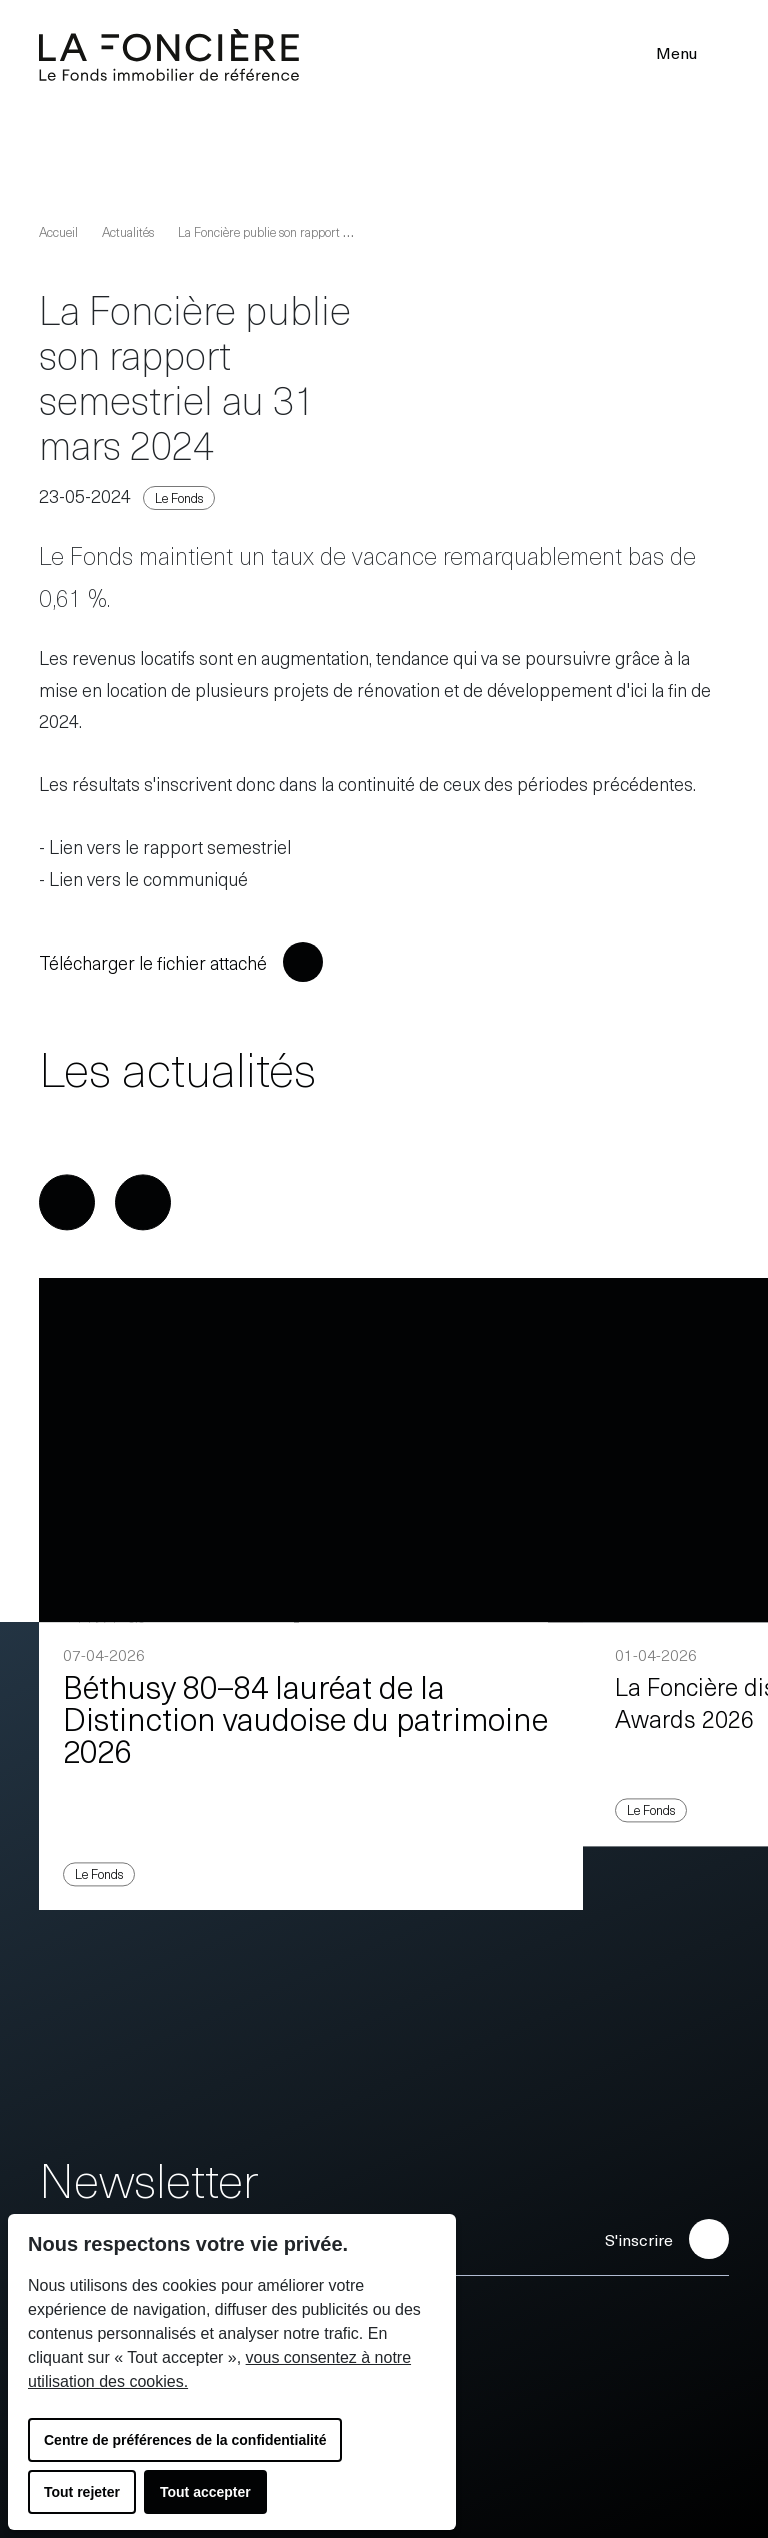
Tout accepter (205, 2492)
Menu (689, 52)
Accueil (58, 231)
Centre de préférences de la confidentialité (185, 2440)
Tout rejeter (82, 2492)
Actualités (128, 231)
